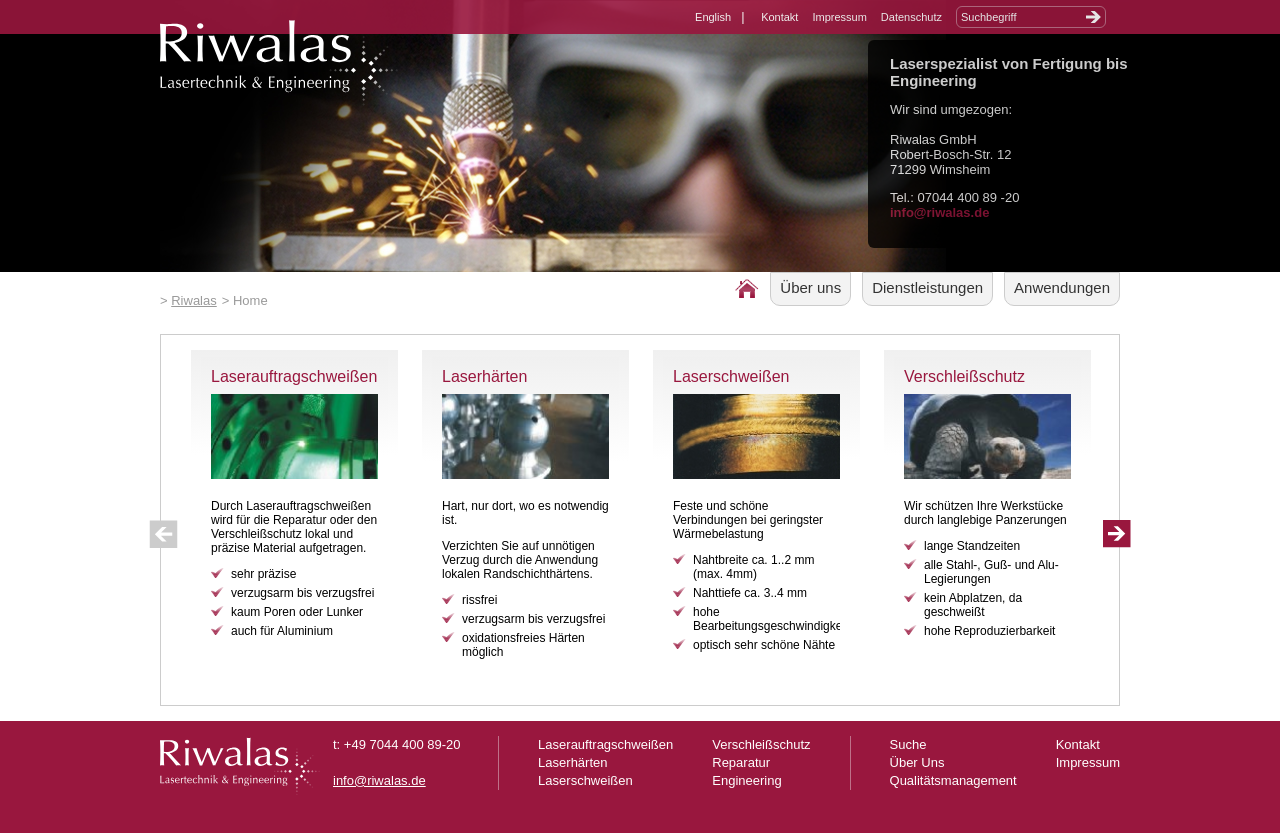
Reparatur (741, 762)
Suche (908, 744)
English (713, 17)
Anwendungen (1062, 287)
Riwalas (194, 300)
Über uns (810, 287)
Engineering (746, 780)
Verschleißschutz (964, 376)
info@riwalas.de (939, 212)
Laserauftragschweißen (294, 376)
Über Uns (917, 762)
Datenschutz (911, 17)
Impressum (839, 17)
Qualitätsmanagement (953, 780)
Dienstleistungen (927, 287)
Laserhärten (484, 376)
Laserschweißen (731, 376)
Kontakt (779, 17)
